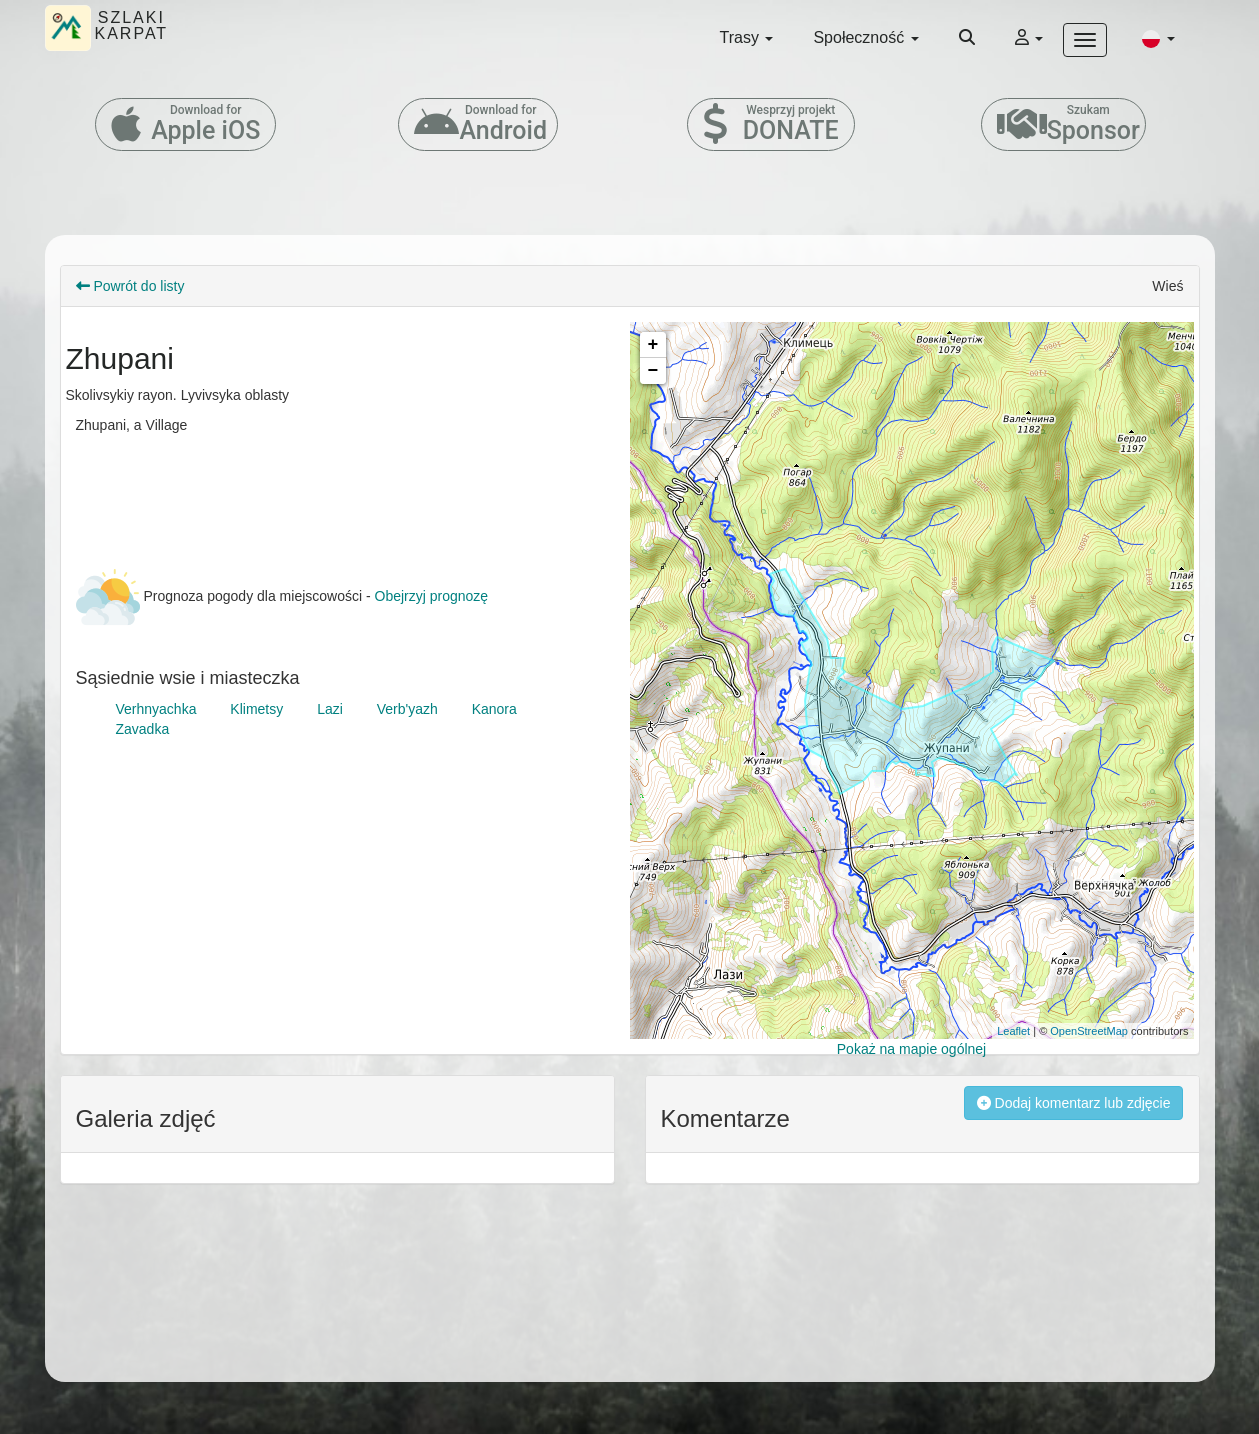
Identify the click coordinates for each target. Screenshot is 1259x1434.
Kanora (494, 709)
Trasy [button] (747, 37)
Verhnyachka (156, 709)
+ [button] (653, 345)
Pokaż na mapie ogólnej (911, 1049)
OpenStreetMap (1089, 1031)
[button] (1158, 38)
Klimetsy (256, 709)
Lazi (330, 709)
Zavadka (143, 729)
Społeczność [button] (865, 37)
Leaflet (1013, 1031)
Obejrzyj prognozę (432, 596)
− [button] (653, 371)
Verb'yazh (407, 709)
